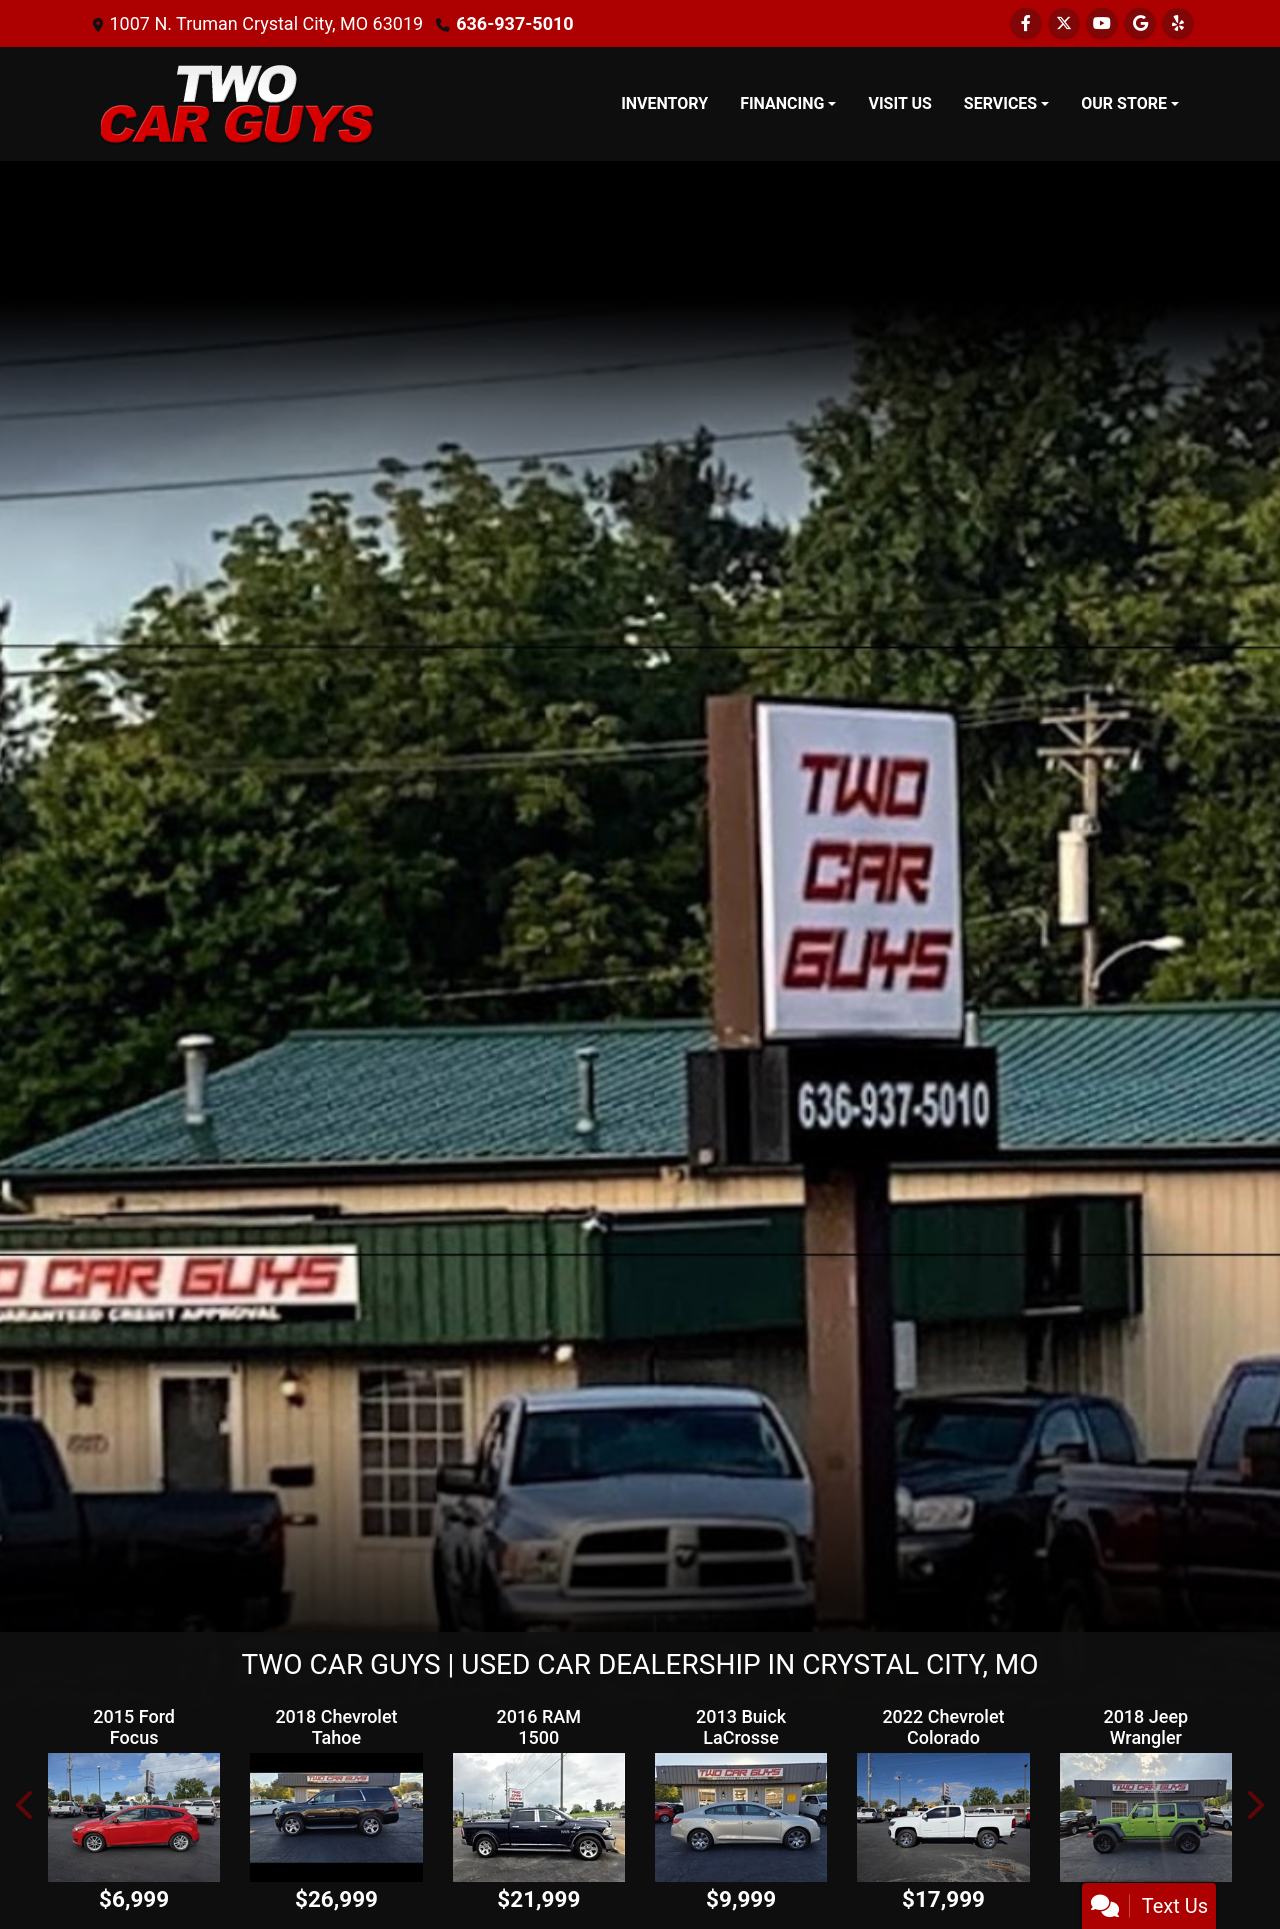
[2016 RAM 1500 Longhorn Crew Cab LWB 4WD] (539, 1817)
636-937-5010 (514, 23)
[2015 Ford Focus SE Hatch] (134, 1817)
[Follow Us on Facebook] (1026, 23)
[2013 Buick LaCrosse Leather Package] (741, 1817)
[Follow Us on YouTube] (1102, 23)
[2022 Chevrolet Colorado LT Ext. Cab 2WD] (943, 1817)
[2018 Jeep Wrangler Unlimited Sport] (1146, 1817)
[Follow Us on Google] (1140, 23)
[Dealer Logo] (238, 104)
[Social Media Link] (1178, 23)
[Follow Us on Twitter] (1064, 23)
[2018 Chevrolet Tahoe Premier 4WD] (336, 1817)
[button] (26, 1805)
